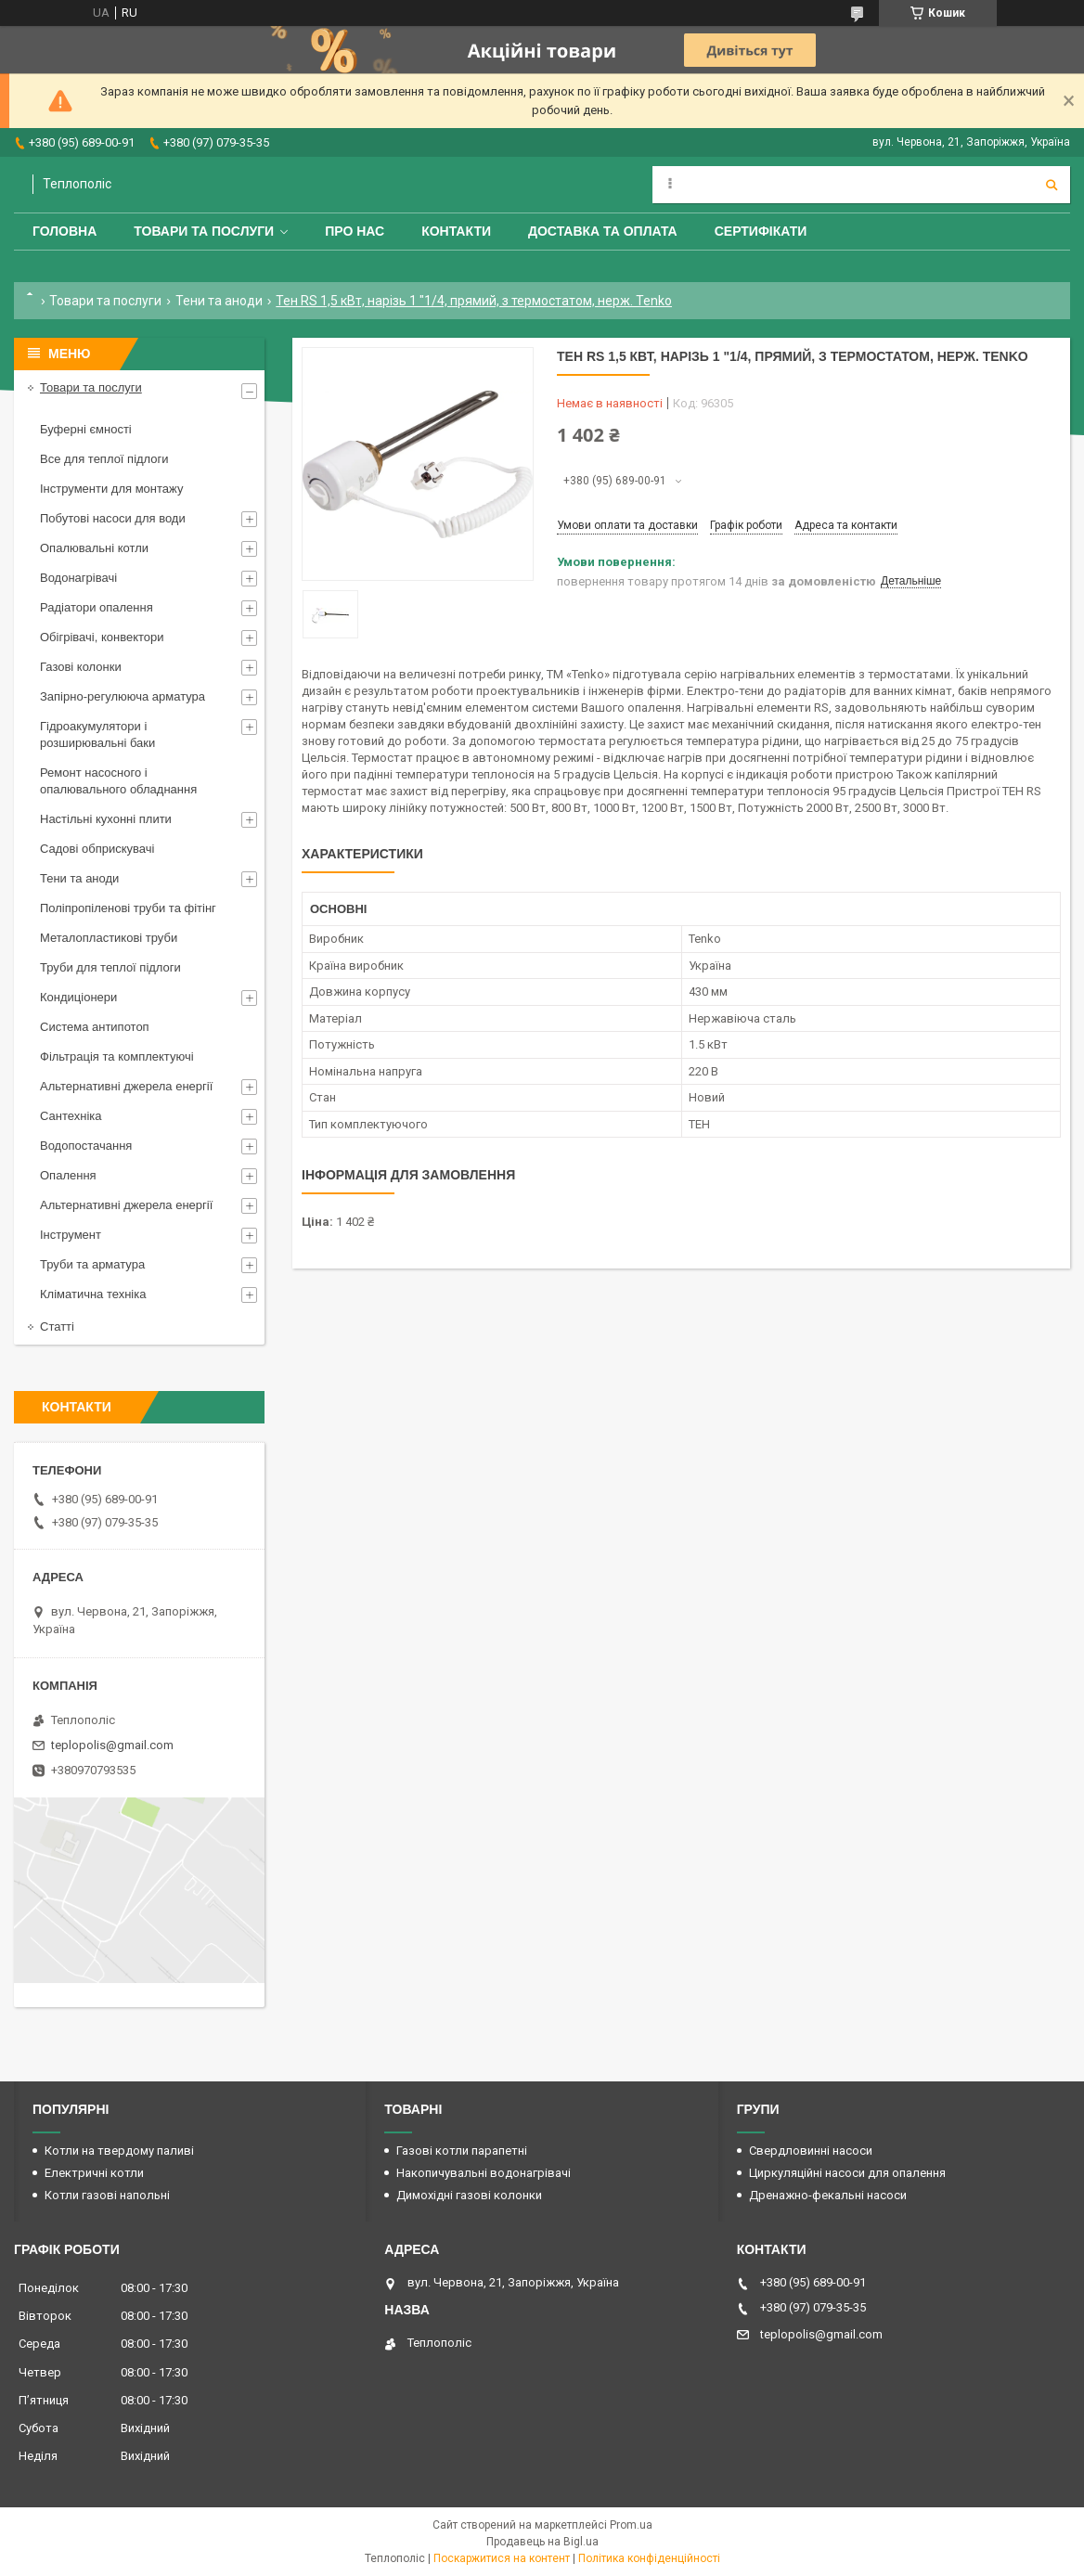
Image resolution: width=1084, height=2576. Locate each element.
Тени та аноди (219, 300)
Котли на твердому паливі (119, 2150)
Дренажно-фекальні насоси (828, 2195)
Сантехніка (70, 1116)
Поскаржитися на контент (501, 2558)
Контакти (456, 231)
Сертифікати (761, 231)
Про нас (354, 231)
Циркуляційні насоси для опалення (847, 2173)
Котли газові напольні (107, 2195)
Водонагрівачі (78, 578)
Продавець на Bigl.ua (542, 2541)
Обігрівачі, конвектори (102, 637)
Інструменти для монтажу (111, 489)
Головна (64, 231)
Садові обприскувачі (97, 849)
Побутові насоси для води (113, 518)
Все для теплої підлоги (104, 459)
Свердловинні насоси (810, 2150)
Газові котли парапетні (461, 2150)
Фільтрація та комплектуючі (117, 1056)
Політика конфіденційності (649, 2558)
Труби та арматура (92, 1264)
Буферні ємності (86, 429)
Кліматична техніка (93, 1294)
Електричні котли (94, 2173)
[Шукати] (1051, 184)
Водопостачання (86, 1146)
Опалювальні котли (94, 548)
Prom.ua (631, 2524)
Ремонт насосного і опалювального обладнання (118, 781)
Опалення (68, 1175)
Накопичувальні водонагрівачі (483, 2173)
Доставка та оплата (603, 231)
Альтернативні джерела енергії (126, 1086)
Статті (57, 1326)
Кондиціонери (78, 997)
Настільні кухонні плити (106, 819)
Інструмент (70, 1235)
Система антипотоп (94, 1027)
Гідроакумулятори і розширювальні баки (97, 734)
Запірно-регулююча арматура (122, 696)
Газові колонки (81, 667)
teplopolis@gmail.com (112, 1745)
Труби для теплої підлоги (110, 967)
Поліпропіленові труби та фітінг (128, 908)
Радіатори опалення (96, 607)
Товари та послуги (204, 231)
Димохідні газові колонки (469, 2195)
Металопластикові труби (108, 938)
